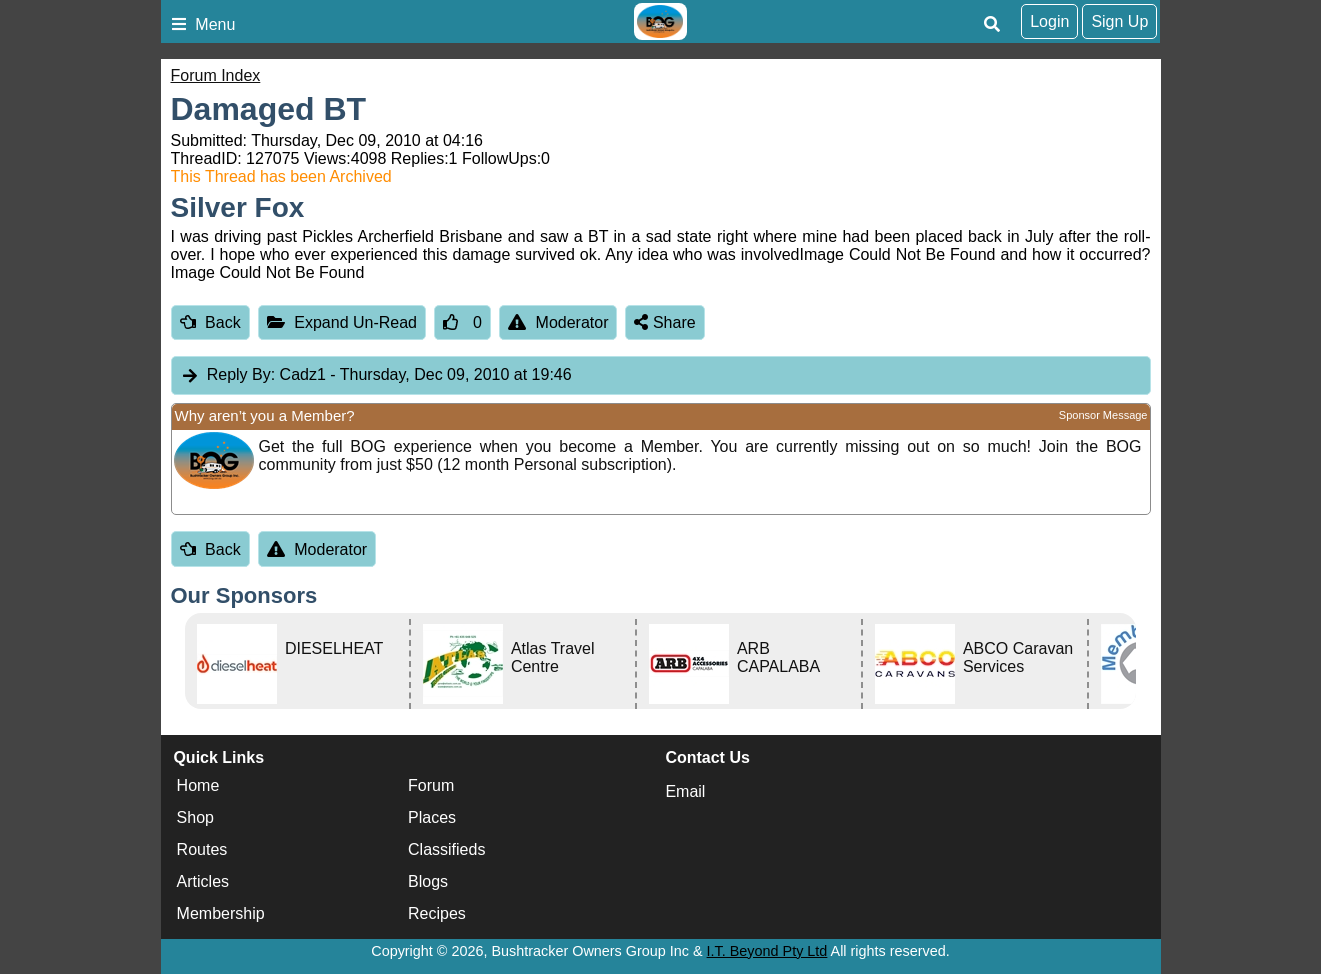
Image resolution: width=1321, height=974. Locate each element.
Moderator (558, 322)
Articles (203, 882)
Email (685, 791)
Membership (221, 914)
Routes (202, 850)
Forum (431, 786)
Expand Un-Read (342, 322)
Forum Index (216, 75)
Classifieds (446, 850)
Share (664, 322)
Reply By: (241, 374)
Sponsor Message (1103, 415)
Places (432, 818)
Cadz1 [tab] (376, 375)
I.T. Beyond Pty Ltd (767, 951)
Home (198, 786)
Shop (195, 818)
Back (210, 322)
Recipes (437, 914)
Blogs (428, 882)
